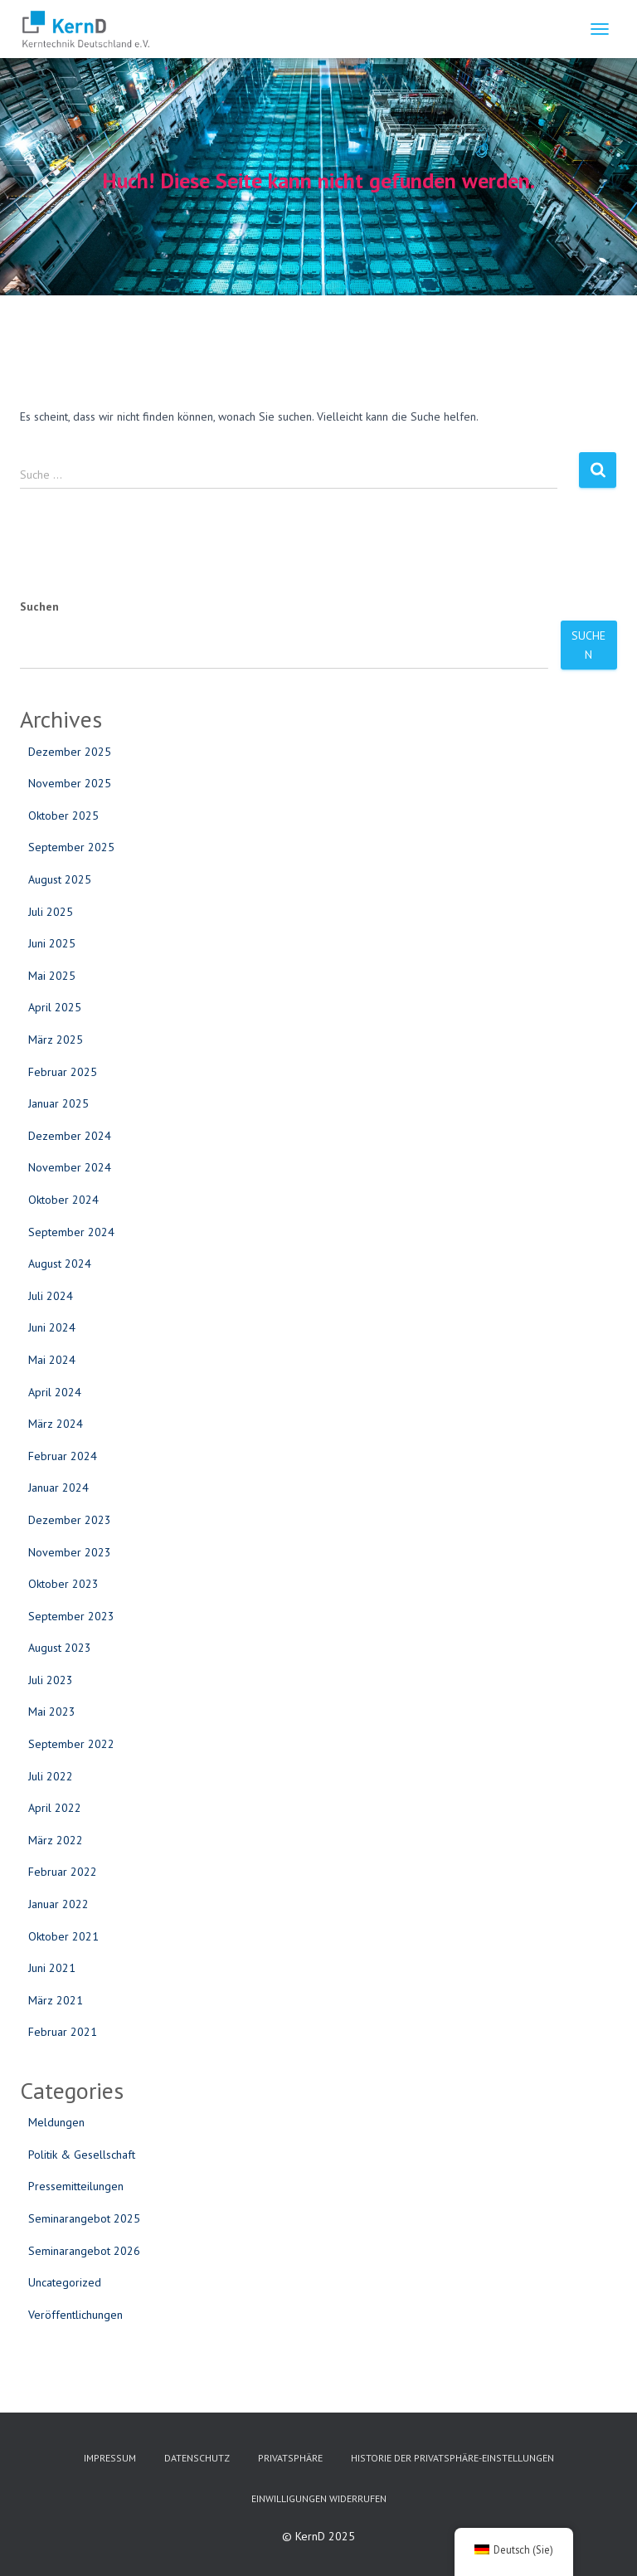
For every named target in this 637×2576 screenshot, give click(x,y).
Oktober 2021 (63, 1936)
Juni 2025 (51, 943)
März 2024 (55, 1423)
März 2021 (55, 2000)
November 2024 (69, 1167)
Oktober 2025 (63, 815)
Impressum (110, 2458)
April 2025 (54, 1007)
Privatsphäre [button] (290, 2458)
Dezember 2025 (69, 751)
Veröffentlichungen (75, 2314)
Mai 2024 (51, 1359)
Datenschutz (197, 2458)
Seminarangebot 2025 (84, 2218)
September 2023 (71, 1616)
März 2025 (55, 1039)
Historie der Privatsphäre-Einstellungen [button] (452, 2458)
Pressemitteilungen (76, 2186)
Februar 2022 (62, 1871)
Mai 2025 (51, 975)
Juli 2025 (50, 911)
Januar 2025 (58, 1103)
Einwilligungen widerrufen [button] (319, 2498)
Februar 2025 (62, 1071)
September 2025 (71, 847)
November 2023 (69, 1552)
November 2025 (69, 783)
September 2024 (71, 1232)
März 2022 (55, 1840)
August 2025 (59, 879)
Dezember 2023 (69, 1519)
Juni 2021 (51, 1967)
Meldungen (56, 2122)
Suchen (39, 606)
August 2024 (59, 1263)
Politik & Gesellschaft (81, 2154)
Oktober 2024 (63, 1199)
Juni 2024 (51, 1327)
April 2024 (54, 1392)
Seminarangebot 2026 (84, 2250)
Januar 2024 (58, 1487)
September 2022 (71, 1743)
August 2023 (59, 1647)
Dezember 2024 (69, 1135)
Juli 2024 (50, 1295)
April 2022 (54, 1807)
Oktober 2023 (63, 1583)
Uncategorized (64, 2282)
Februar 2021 (62, 2031)
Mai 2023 (51, 1711)
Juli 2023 (50, 1680)
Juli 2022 (50, 1776)
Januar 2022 (58, 1904)
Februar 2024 (62, 1456)
